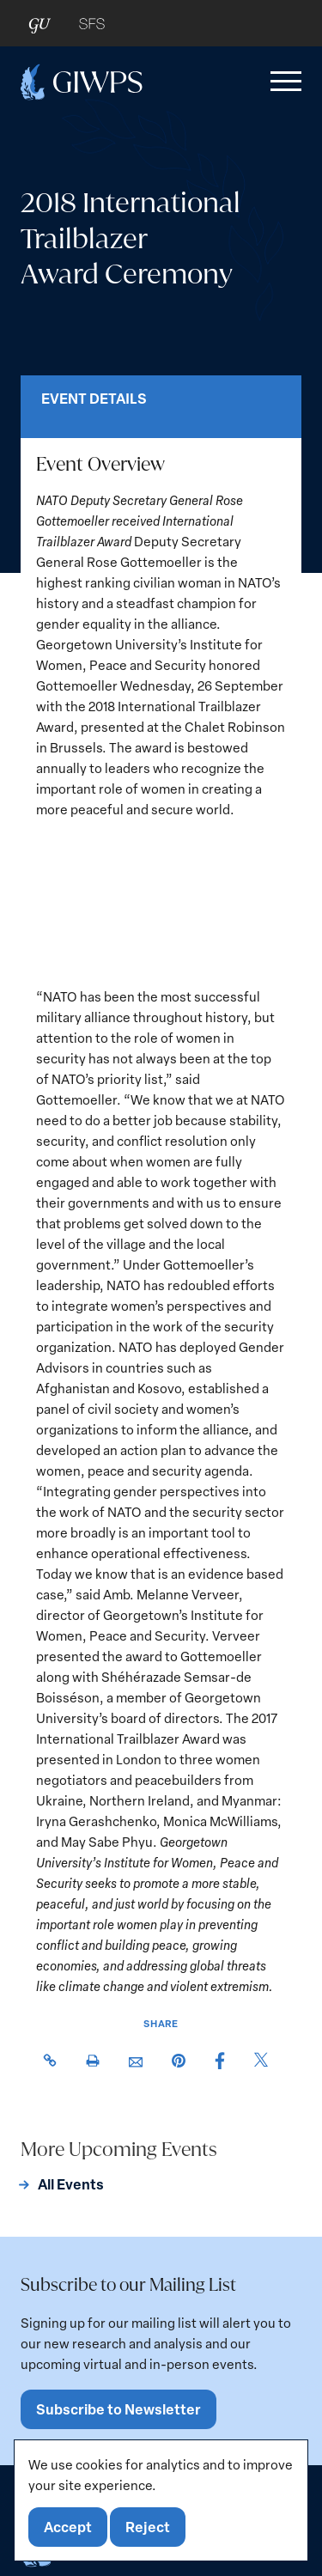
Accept (68, 2526)
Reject (147, 2526)
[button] (282, 81)
